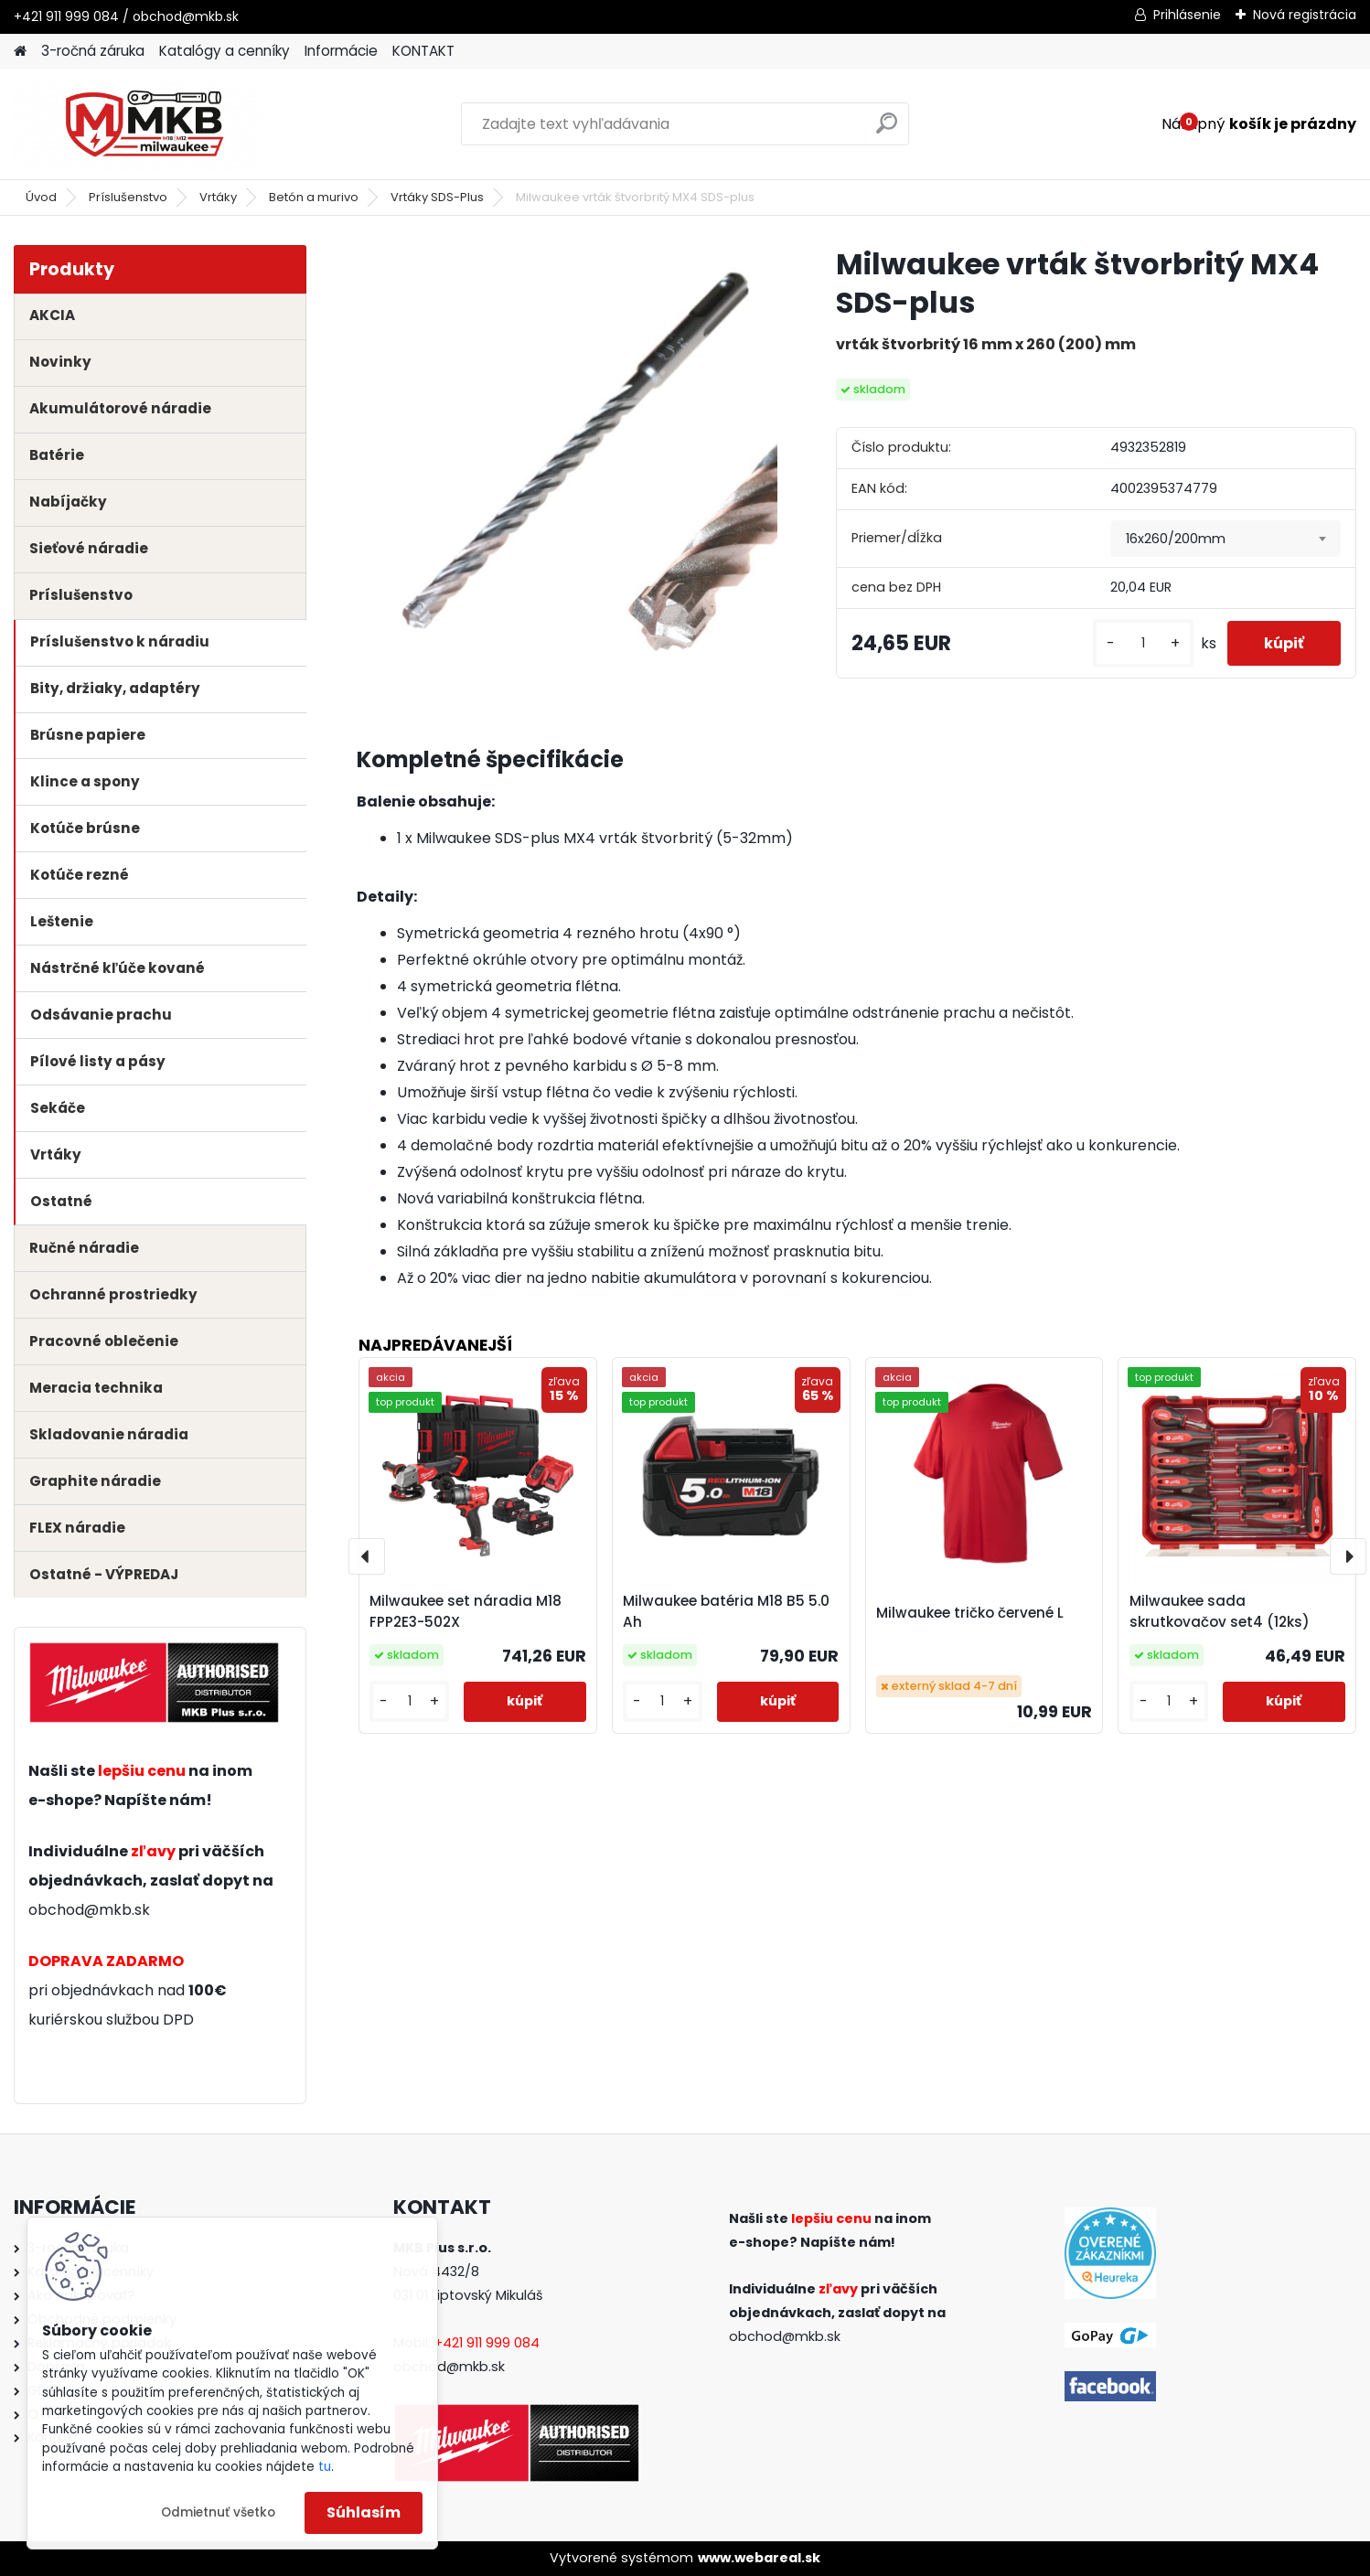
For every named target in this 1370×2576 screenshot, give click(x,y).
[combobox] (1225, 538)
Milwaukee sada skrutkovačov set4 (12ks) (1219, 1611)
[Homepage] (20, 51)
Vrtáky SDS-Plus (437, 197)
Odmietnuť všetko (218, 2512)
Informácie (341, 50)
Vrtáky (218, 197)
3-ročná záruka (92, 50)
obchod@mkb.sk (89, 1909)
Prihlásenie (1187, 14)
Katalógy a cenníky (224, 50)
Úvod (41, 197)
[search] (886, 130)
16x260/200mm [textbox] (1176, 538)
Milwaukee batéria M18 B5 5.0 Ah (726, 1611)
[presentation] (366, 1556)
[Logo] (139, 124)
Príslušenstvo (128, 197)
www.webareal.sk (759, 2558)
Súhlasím (363, 2512)
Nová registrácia (1304, 14)
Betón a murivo (314, 197)
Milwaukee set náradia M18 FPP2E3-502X (465, 1611)
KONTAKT (423, 50)
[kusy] (1143, 643)
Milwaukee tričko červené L (970, 1612)
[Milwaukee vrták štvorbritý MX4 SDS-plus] (567, 455)
